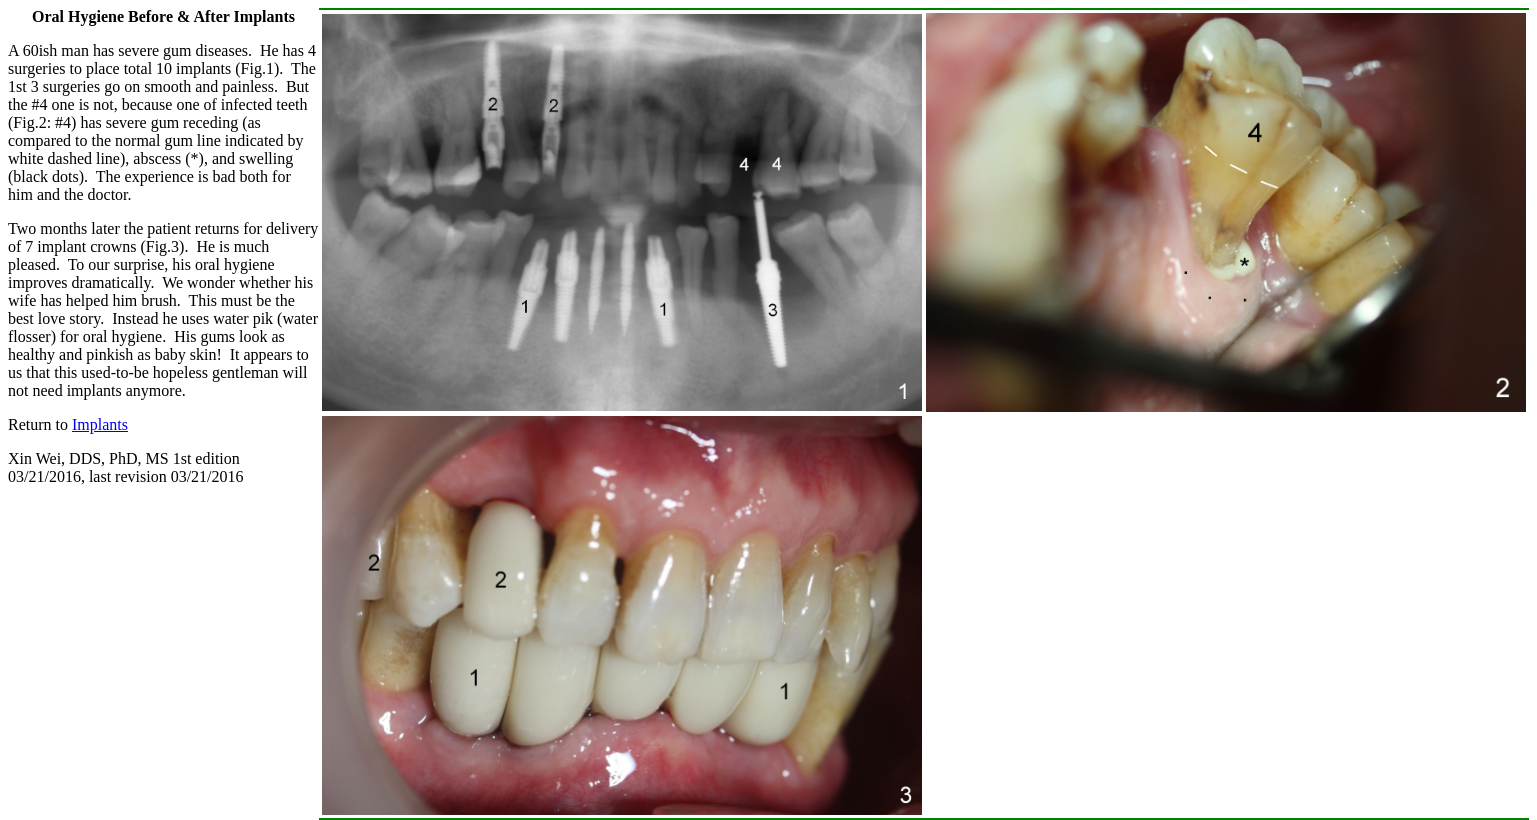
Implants (100, 424)
